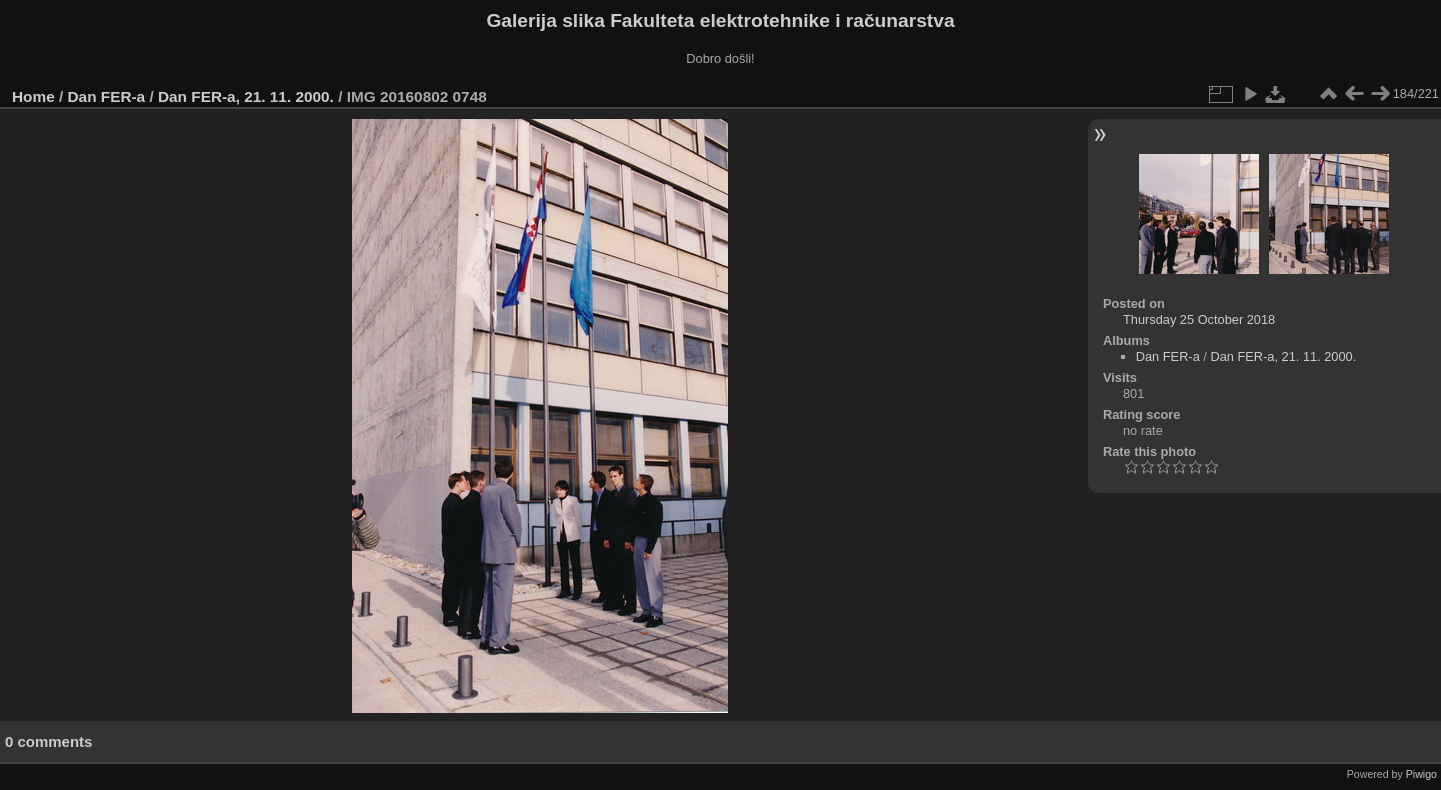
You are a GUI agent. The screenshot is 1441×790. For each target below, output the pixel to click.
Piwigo (1421, 774)
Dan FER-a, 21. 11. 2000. (246, 96)
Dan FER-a (107, 96)
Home (33, 96)
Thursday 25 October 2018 (1199, 319)
